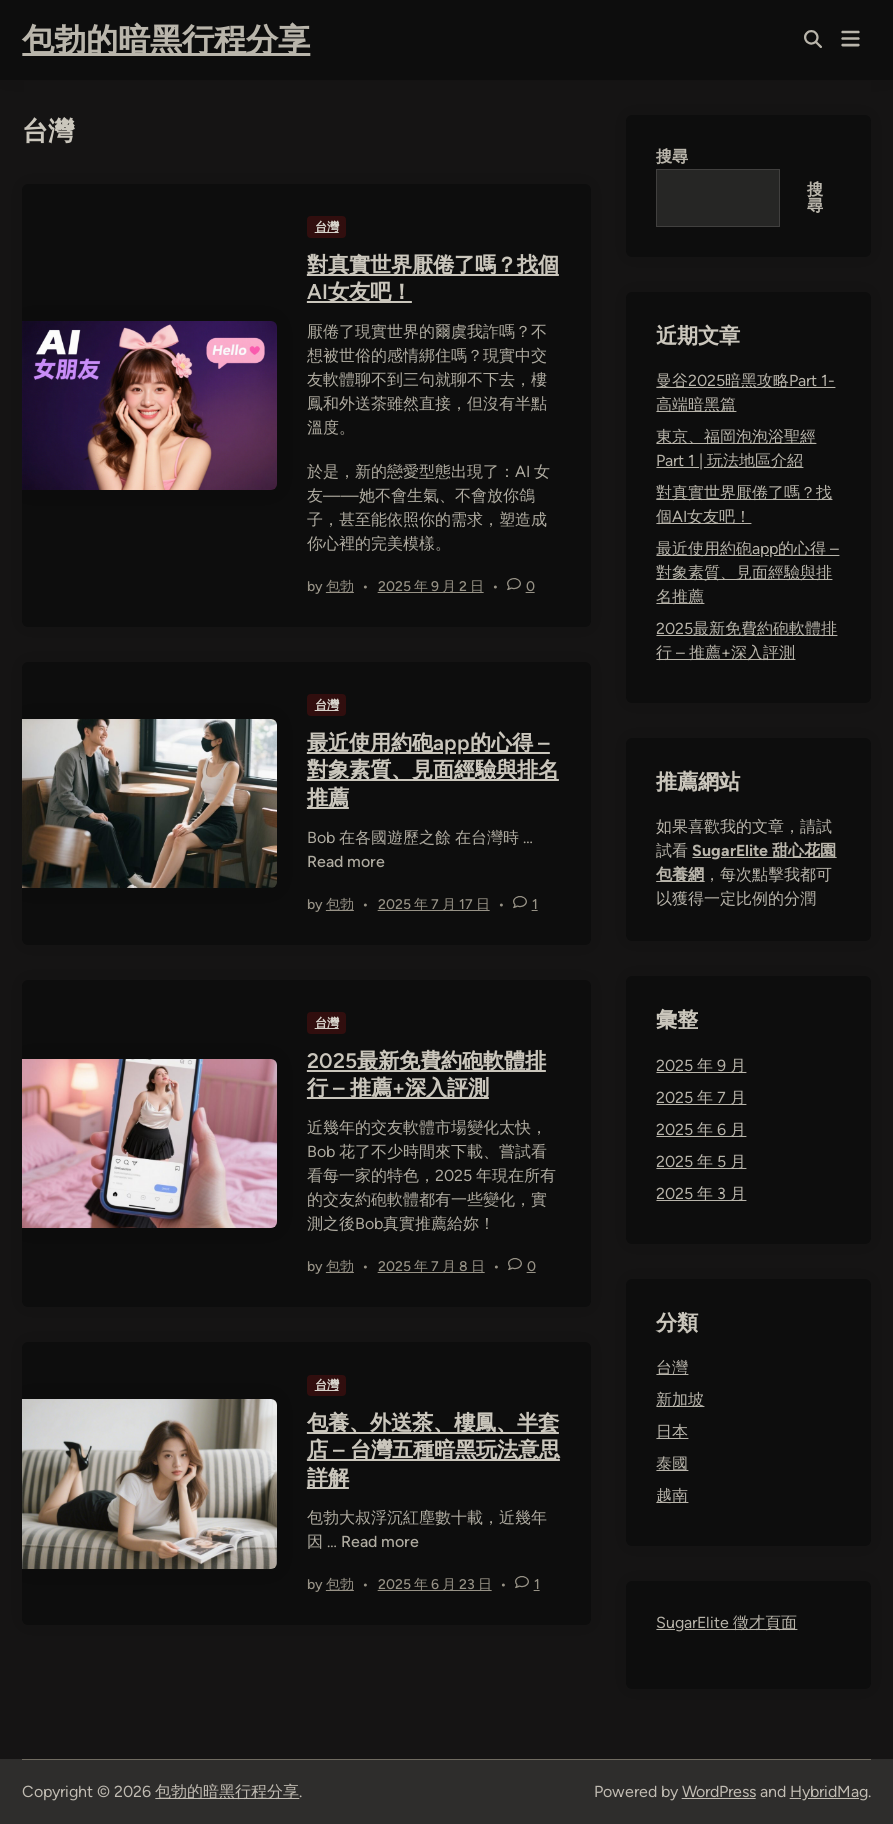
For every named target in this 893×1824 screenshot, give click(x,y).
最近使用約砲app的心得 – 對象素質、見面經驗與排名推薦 (433, 770)
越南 (672, 1495)
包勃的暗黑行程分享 (166, 40)
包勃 (340, 586)
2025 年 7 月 (701, 1097)
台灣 (327, 227)
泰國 (672, 1463)
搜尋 (672, 156)
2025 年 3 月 (701, 1193)
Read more (346, 861)
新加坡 (680, 1399)
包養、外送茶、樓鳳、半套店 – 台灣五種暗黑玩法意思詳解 (433, 1450)
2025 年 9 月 (701, 1065)
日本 (672, 1431)
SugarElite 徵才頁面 (726, 1622)
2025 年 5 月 (701, 1161)
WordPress (719, 1791)
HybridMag (829, 1791)
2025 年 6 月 (701, 1129)
